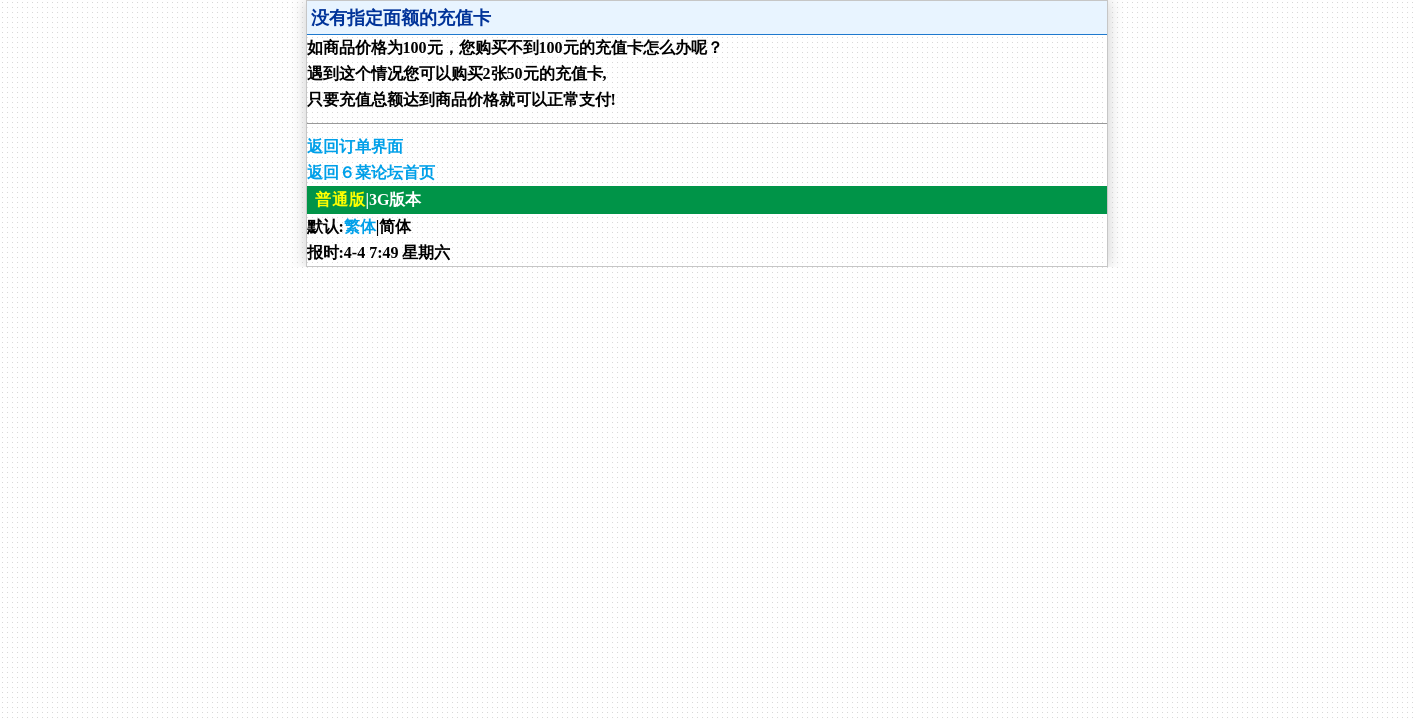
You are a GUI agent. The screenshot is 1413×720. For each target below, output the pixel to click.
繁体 (360, 226)
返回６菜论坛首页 (371, 172)
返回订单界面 (355, 146)
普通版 (340, 199)
